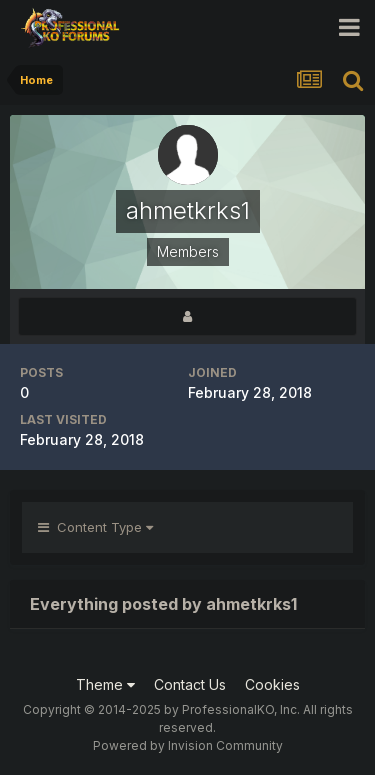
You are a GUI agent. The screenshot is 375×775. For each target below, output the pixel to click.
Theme (105, 684)
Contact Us (190, 684)
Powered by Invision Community (188, 745)
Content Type (95, 527)
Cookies (272, 684)
